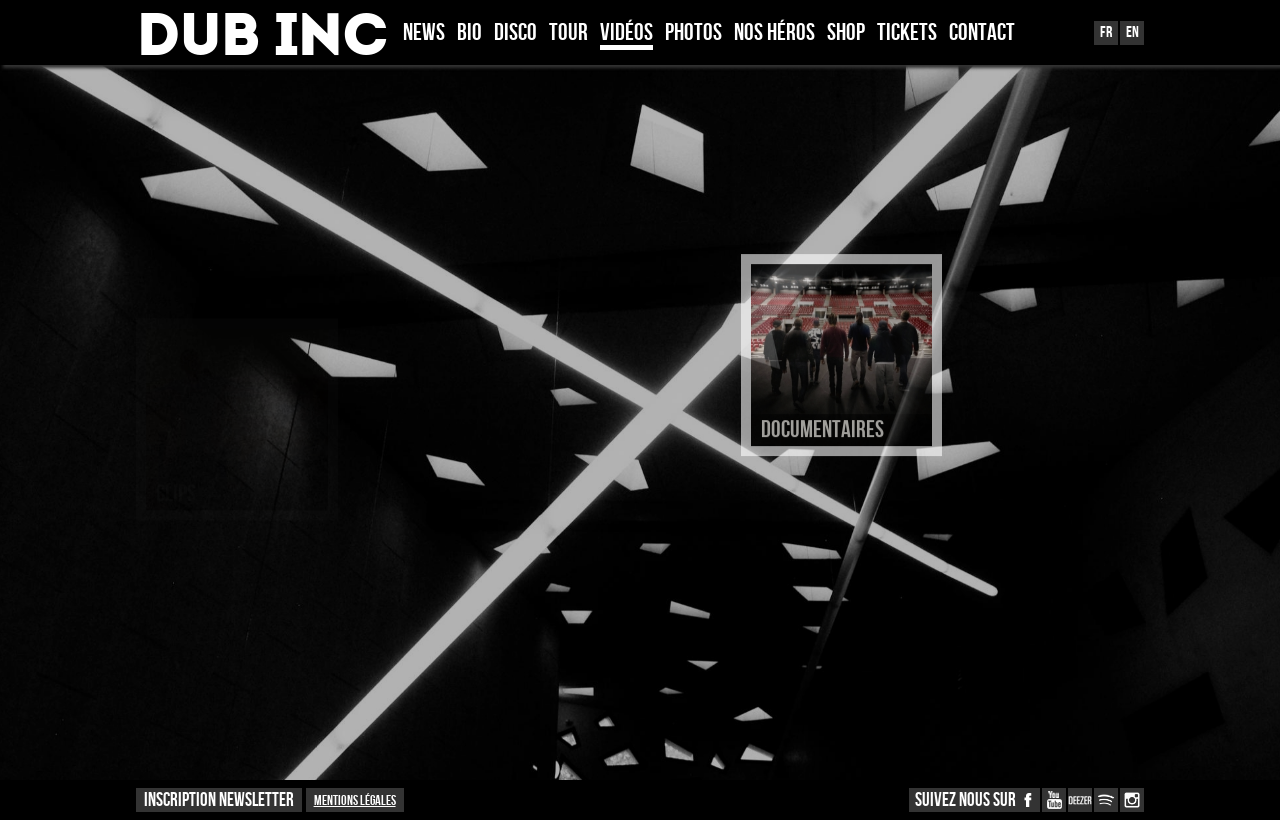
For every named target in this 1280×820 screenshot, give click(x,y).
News (424, 34)
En (1132, 32)
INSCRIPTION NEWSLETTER (219, 800)
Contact (982, 34)
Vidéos (626, 34)
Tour (568, 34)
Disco (515, 34)
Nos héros (774, 34)
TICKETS (907, 34)
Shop (846, 34)
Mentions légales (355, 800)
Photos (693, 34)
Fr (1106, 32)
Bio (469, 34)
